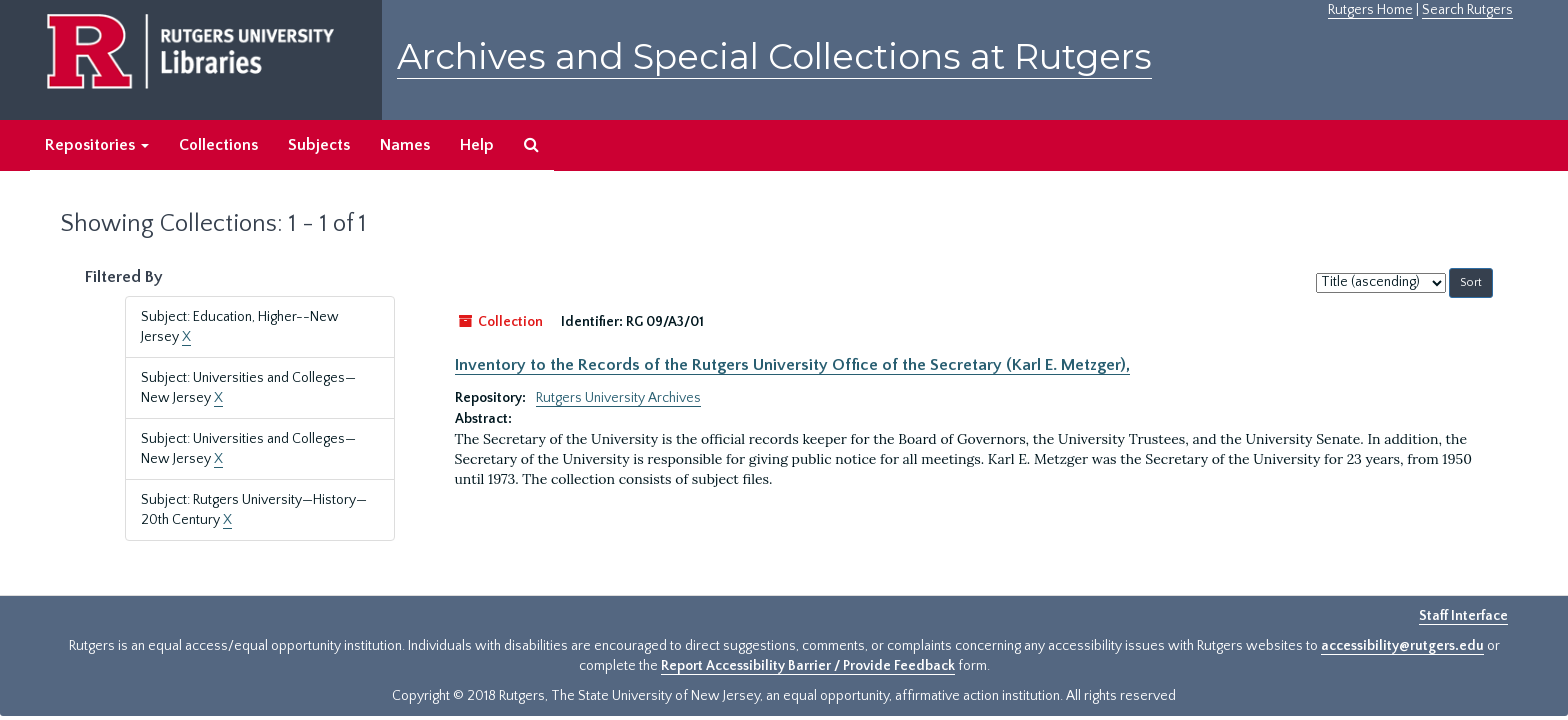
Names (405, 145)
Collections (218, 145)
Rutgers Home (1370, 10)
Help (477, 145)
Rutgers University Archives (618, 398)
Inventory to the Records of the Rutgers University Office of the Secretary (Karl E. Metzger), (792, 365)
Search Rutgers (1467, 10)
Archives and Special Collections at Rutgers (774, 56)
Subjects (319, 145)
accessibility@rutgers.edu (1402, 646)
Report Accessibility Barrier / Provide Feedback (808, 666)
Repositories (97, 145)
